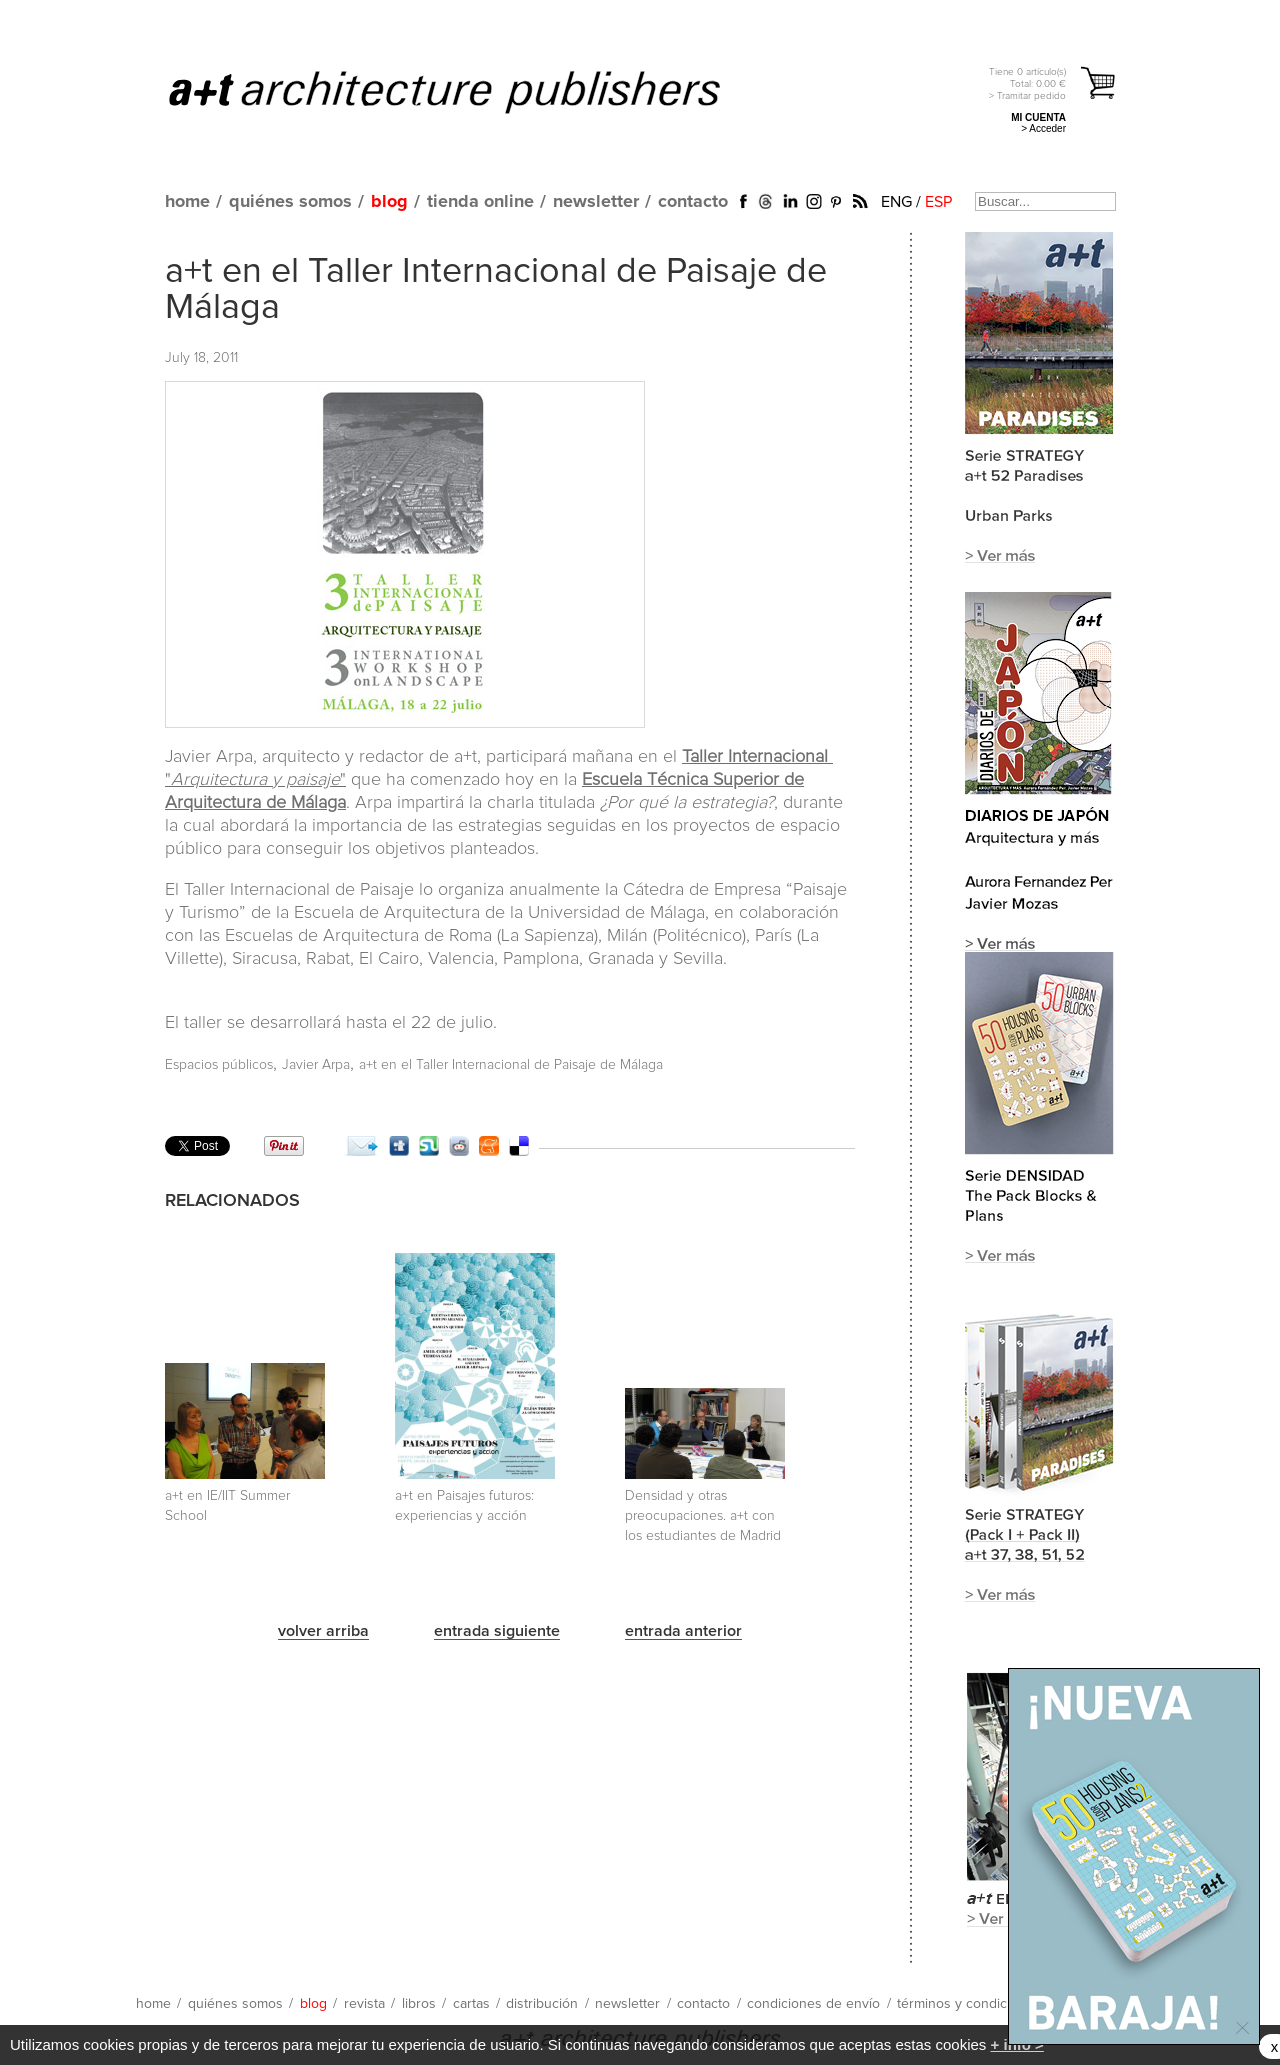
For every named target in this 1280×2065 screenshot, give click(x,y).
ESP (938, 202)
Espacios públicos (219, 1065)
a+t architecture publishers (469, 91)
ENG (896, 202)
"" (255, 780)
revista (364, 2004)
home (187, 202)
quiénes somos (290, 202)
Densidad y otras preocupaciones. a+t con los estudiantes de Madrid (703, 1516)
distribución (542, 2004)
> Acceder (1043, 128)
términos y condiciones (969, 2004)
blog (389, 202)
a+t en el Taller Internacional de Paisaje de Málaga (511, 1065)
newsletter (596, 202)
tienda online (480, 202)
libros (419, 2004)
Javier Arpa (316, 1065)
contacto (693, 202)
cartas (471, 2004)
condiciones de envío (813, 2004)
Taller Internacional (757, 757)
